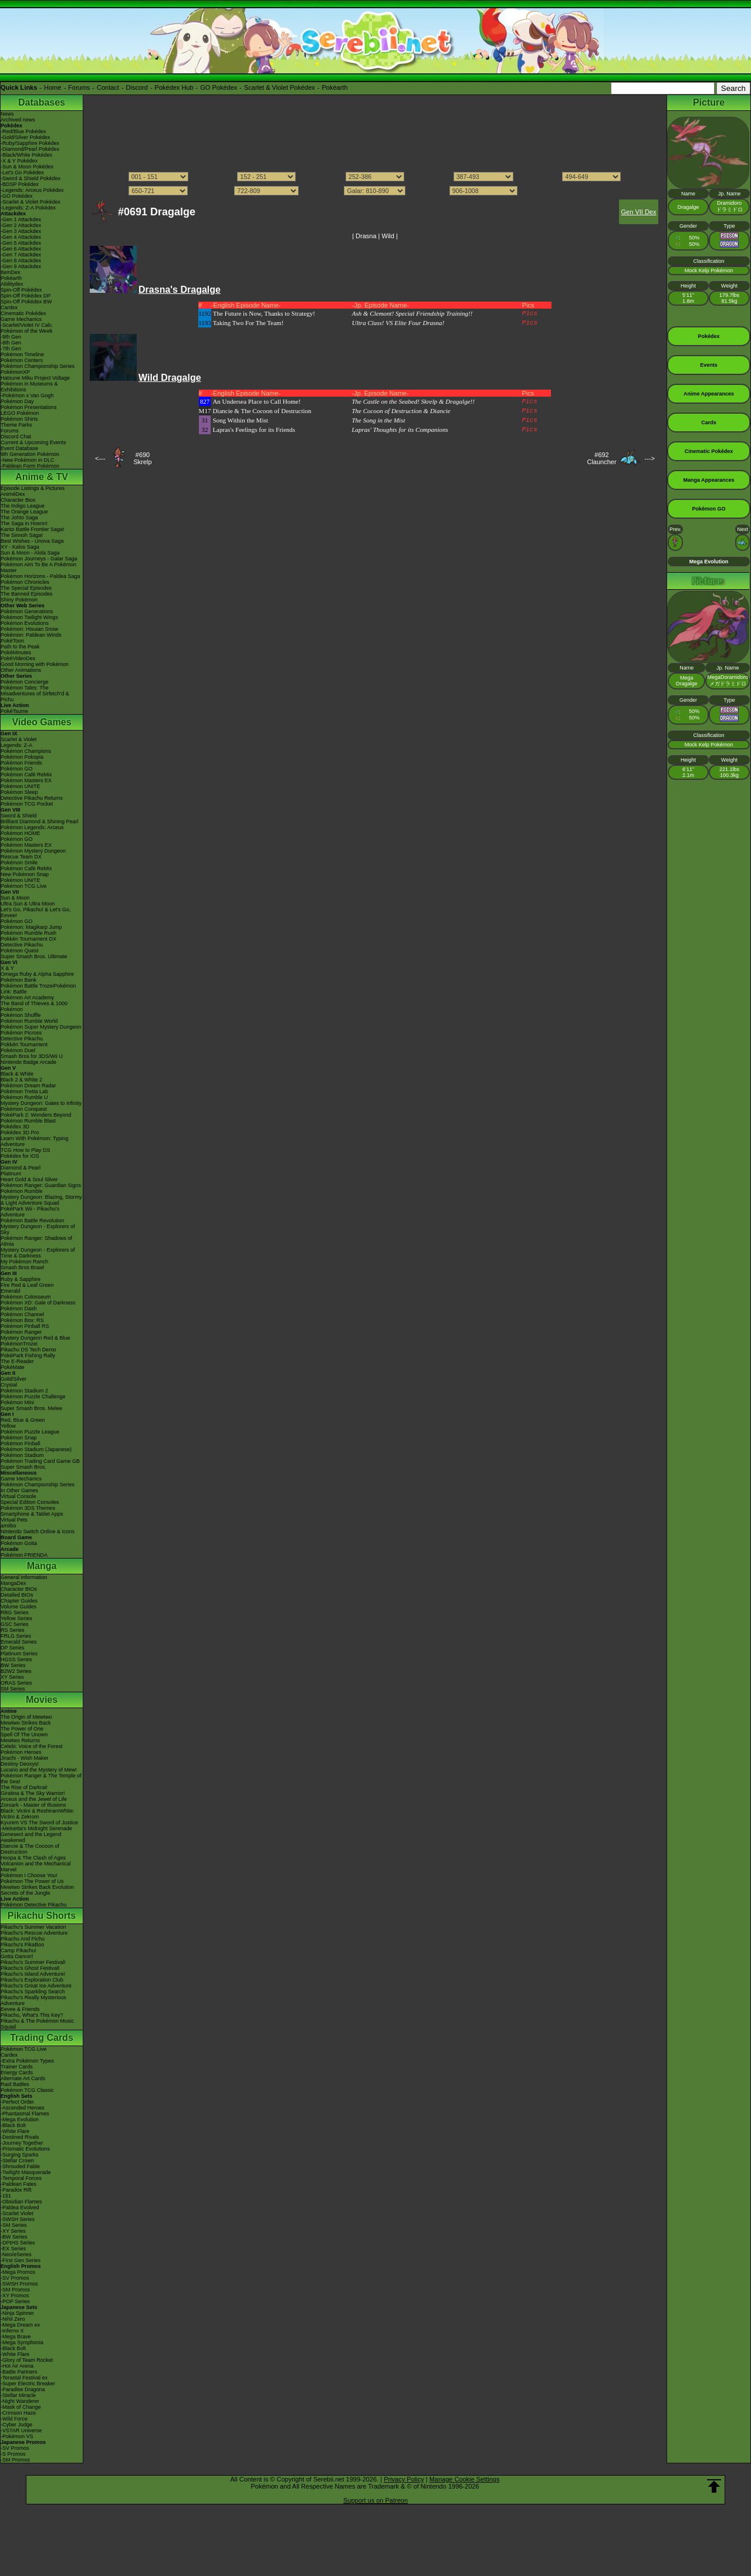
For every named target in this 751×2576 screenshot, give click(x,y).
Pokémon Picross (21, 1033)
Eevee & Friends (20, 2009)
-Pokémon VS (17, 2436)
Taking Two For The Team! (248, 322)
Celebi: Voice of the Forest (32, 1746)
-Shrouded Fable (20, 2166)
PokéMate (13, 1367)
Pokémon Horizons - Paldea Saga (40, 576)
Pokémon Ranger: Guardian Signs (41, 1185)
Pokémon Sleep (19, 792)
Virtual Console (18, 1496)
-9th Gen (11, 337)
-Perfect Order (17, 2102)
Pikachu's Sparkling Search (33, 1991)
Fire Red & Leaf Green (27, 1285)
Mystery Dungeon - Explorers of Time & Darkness (38, 1253)
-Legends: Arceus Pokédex (32, 190)
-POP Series (15, 2301)
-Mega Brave (16, 2337)
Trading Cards (41, 2038)
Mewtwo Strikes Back (26, 1723)
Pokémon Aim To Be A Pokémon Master (38, 567)
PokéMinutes (16, 652)
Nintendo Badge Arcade (28, 1062)
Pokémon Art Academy (27, 997)
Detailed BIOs (17, 1595)
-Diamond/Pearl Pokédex (30, 149)
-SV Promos (15, 2278)
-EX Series (13, 2249)
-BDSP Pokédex (20, 184)
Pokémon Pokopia (22, 757)
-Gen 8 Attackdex (21, 260)
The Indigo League (23, 506)
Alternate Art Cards (23, 2078)
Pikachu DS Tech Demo (28, 1350)
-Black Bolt (13, 2125)
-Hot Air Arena (17, 2366)
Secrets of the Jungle (25, 1893)
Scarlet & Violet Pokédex (279, 87)
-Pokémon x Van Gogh (27, 395)
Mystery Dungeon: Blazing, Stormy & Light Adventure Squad (41, 1200)
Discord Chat (16, 437)
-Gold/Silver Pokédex (25, 137)
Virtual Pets (14, 1520)
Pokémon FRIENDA (24, 1555)
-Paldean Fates (18, 2184)
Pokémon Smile (19, 863)
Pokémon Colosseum (26, 1297)
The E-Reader (17, 1361)
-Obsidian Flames (21, 2202)
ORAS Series (16, 1683)
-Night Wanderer (20, 2401)
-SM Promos (15, 2290)
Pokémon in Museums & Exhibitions (29, 387)
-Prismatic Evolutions (25, 2149)
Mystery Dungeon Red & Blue (35, 1338)
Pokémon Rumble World (29, 1021)
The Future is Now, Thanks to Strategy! (264, 313)
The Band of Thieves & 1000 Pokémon (34, 1006)
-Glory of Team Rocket (27, 2360)
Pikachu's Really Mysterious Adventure (33, 2000)
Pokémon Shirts (19, 419)
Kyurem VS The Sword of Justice (39, 1822)
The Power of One (22, 1729)
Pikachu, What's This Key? (32, 2015)
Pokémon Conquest (24, 1109)
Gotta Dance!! (17, 1956)
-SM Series (14, 2225)
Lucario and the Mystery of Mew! (39, 1770)
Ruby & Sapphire (20, 1279)
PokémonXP (15, 372)
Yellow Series (16, 1618)
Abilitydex (12, 284)
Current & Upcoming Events (33, 442)
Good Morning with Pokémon (35, 664)
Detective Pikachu (22, 945)
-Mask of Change (21, 2407)
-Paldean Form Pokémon (30, 466)
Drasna (366, 235)
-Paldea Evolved (20, 2207)
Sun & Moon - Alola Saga (30, 553)
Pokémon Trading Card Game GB (40, 1461)
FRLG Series (16, 1636)
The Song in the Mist (378, 420)
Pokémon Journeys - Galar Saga (39, 559)
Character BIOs (19, 1589)
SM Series (13, 1689)
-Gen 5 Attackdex (21, 243)
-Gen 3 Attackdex (21, 231)
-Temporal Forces (21, 2178)
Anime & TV (41, 477)
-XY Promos (15, 2295)
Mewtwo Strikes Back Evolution (37, 1887)
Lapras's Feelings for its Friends (253, 429)
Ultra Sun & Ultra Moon (28, 904)
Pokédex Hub (174, 87)
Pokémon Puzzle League (30, 1432)
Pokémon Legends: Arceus (32, 827)
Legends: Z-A (16, 745)
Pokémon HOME (20, 833)
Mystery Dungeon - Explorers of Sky (38, 1229)
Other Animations (21, 670)
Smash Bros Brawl (22, 1267)
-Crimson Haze (18, 2413)
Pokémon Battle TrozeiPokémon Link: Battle (38, 989)
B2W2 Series (16, 1671)
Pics (529, 313)
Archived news (18, 120)
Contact (108, 87)
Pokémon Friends (21, 763)
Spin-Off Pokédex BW (26, 302)
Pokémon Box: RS (22, 1320)
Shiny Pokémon (19, 600)
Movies (41, 1700)
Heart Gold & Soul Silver (29, 1179)
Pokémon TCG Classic (27, 2090)
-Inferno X (12, 2331)
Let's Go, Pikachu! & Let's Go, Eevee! (36, 912)
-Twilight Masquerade (26, 2172)
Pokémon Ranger (21, 1332)
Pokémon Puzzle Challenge (33, 1396)
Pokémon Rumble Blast (28, 1121)
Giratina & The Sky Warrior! (33, 1793)
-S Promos (13, 2454)
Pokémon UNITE (20, 786)
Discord (137, 87)
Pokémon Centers (22, 360)
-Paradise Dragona (23, 2389)
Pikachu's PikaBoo (22, 1945)
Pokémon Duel (18, 1050)
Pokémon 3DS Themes (28, 1508)
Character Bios (18, 500)
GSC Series (15, 1624)
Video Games (41, 722)
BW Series (13, 1665)
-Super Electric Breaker (28, 2383)
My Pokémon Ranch (24, 1262)
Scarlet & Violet (18, 739)
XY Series (12, 1677)
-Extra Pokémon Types (27, 2061)
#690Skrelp (142, 458)
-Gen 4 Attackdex (21, 237)
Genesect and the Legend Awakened (31, 1837)
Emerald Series (19, 1642)
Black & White (17, 1074)
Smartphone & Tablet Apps (32, 1514)
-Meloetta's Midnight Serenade (36, 1828)
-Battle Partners (19, 2372)
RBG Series (15, 1612)
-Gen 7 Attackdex (21, 255)
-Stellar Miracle (18, 2395)
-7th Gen (11, 348)
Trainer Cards (17, 2067)
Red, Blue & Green (23, 1420)
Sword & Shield (19, 816)
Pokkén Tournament (24, 1044)
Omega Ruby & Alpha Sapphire (37, 974)
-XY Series (13, 2231)
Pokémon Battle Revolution (33, 1220)
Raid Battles (15, 2084)
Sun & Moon (15, 898)
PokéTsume (14, 711)
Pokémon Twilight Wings (29, 617)
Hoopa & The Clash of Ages (33, 1858)
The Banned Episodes (27, 594)
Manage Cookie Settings (464, 2479)
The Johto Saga (19, 517)
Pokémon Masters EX (26, 780)
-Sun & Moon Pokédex (27, 167)
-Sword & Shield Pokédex (30, 178)
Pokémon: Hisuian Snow (29, 629)
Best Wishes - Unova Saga (32, 541)
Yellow (8, 1426)
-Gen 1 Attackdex (21, 219)
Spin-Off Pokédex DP (25, 296)
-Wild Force (14, 2419)
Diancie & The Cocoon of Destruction (30, 1849)
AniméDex (13, 494)
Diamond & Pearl (20, 1168)
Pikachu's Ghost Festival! (30, 1968)
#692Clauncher (601, 458)
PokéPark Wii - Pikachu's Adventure (30, 1212)
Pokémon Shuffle (20, 1015)
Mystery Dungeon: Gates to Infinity (41, 1103)
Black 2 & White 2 (21, 1080)
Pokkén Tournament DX (28, 939)
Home (52, 87)
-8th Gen (11, 343)
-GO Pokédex (17, 196)
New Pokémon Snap (25, 874)
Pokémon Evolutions (25, 623)
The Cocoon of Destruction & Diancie (400, 410)
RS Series (13, 1630)
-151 (6, 2196)
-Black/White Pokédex (26, 155)
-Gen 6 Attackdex (21, 249)
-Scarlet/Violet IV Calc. (27, 325)
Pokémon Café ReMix (26, 774)
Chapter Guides (19, 1601)
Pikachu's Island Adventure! (33, 1974)
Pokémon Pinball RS (25, 1326)
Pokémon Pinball (20, 1443)
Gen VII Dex (639, 211)
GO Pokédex (218, 87)
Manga (42, 1566)
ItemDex (11, 272)
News (7, 114)
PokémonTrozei (19, 1344)
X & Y (7, 968)
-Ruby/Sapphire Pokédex (30, 143)
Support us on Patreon (375, 2500)
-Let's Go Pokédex (22, 172)
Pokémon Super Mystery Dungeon (41, 1027)
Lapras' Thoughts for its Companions (399, 429)
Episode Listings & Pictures (33, 488)
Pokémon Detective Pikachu (34, 1905)
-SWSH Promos (19, 2284)
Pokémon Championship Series (38, 366)
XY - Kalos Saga (20, 547)
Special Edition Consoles (30, 1502)
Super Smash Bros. (23, 1467)
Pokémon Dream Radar (28, 1085)
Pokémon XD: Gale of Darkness (38, 1303)
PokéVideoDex (18, 658)
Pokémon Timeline (22, 354)
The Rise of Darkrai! (24, 1787)
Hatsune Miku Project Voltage (35, 378)
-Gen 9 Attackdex (21, 266)
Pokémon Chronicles (25, 582)
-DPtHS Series (18, 2243)
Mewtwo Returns (20, 1740)
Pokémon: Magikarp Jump (31, 927)
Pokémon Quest (20, 951)
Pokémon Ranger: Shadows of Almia (36, 1241)
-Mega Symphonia (22, 2342)
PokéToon (12, 641)
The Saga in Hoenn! (24, 523)
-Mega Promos (18, 2272)
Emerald (11, 1291)
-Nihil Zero (13, 2319)
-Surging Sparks (20, 2155)
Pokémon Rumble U (24, 1097)
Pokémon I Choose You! (29, 1875)
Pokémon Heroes (21, 1752)
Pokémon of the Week (26, 331)
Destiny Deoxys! (20, 1764)
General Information (24, 1577)
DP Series (12, 1648)
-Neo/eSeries (16, 2254)
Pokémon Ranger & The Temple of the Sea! (41, 1778)
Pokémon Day (17, 401)
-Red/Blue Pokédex (23, 131)
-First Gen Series (20, 2260)
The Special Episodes (26, 588)
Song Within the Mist (240, 420)
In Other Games (19, 1490)
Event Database (19, 448)
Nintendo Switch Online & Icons (38, 1531)
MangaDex (13, 1583)
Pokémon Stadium (22, 1455)
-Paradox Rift (16, 2190)
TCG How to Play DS (25, 1150)
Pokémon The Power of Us (32, 1881)
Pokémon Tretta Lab (24, 1091)
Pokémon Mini (17, 1402)
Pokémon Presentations (29, 407)
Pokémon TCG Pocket (27, 804)
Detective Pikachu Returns (32, 798)
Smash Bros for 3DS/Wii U (32, 1056)
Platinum (11, 1174)
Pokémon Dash (19, 1308)
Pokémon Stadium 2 (24, 1391)
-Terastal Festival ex (24, 2378)
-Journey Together (22, 2143)
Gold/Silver (13, 1379)
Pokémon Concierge (25, 682)
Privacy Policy (404, 2479)
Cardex (9, 307)
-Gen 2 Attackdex (21, 225)
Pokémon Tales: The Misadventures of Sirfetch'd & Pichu (35, 693)
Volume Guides (18, 1607)
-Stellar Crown (17, 2160)
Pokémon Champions (26, 751)
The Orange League (24, 512)
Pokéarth (334, 87)
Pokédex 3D (15, 1127)
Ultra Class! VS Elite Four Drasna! (398, 322)
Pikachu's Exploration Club (32, 1980)
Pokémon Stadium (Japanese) (36, 1449)
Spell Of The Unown (24, 1734)
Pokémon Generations (27, 611)
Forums (79, 87)
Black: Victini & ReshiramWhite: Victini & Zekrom (38, 1814)
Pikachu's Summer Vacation (33, 1927)
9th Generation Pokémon (30, 454)
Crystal (9, 1385)
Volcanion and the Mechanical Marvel (36, 1866)
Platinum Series (19, 1654)
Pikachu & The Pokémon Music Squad (37, 2024)
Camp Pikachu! (18, 1950)
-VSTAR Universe (21, 2430)
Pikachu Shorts (42, 1916)
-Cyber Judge (16, 2425)
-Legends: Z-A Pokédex (28, 208)
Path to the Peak (20, 647)
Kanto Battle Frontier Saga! (33, 529)
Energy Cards (17, 2072)
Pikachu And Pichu (23, 1939)
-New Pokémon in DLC (28, 460)
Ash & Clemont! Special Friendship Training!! (412, 313)
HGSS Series (16, 1659)
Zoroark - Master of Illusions (33, 1805)
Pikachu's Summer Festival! (33, 1962)
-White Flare (15, 2131)
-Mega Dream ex (20, 2325)
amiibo (8, 1526)
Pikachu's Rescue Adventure (34, 1933)
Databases (41, 102)
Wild (388, 235)
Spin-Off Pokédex (21, 290)
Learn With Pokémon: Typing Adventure (34, 1141)
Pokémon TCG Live (23, 886)
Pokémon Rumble (22, 1191)
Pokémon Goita (19, 1543)
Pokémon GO (17, 769)
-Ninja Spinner (17, 2313)
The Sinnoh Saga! (22, 535)
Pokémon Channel (22, 1314)
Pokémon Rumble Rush (28, 933)
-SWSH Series (18, 2219)
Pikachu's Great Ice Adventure (36, 1986)
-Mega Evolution (20, 2119)
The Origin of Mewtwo (26, 1717)
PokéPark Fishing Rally (28, 1355)
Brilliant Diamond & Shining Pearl (40, 821)
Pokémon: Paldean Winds (31, 635)
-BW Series (14, 2237)
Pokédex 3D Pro (20, 1132)
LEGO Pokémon (20, 413)
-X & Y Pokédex (19, 161)
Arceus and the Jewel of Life (34, 1799)
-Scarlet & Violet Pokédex (30, 202)
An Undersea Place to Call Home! (256, 401)
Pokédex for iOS (20, 1156)
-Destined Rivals (20, 2137)
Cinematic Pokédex (23, 313)
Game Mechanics (21, 319)
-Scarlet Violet (17, 2213)
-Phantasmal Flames (25, 2114)
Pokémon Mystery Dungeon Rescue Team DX (33, 854)
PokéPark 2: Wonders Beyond (36, 1115)
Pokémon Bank (18, 980)
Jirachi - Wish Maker (25, 1758)
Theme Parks (16, 425)
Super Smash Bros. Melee (31, 1408)
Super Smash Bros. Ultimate (34, 956)
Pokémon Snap (19, 1438)
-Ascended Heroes (23, 2108)
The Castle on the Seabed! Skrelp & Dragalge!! (412, 401)
